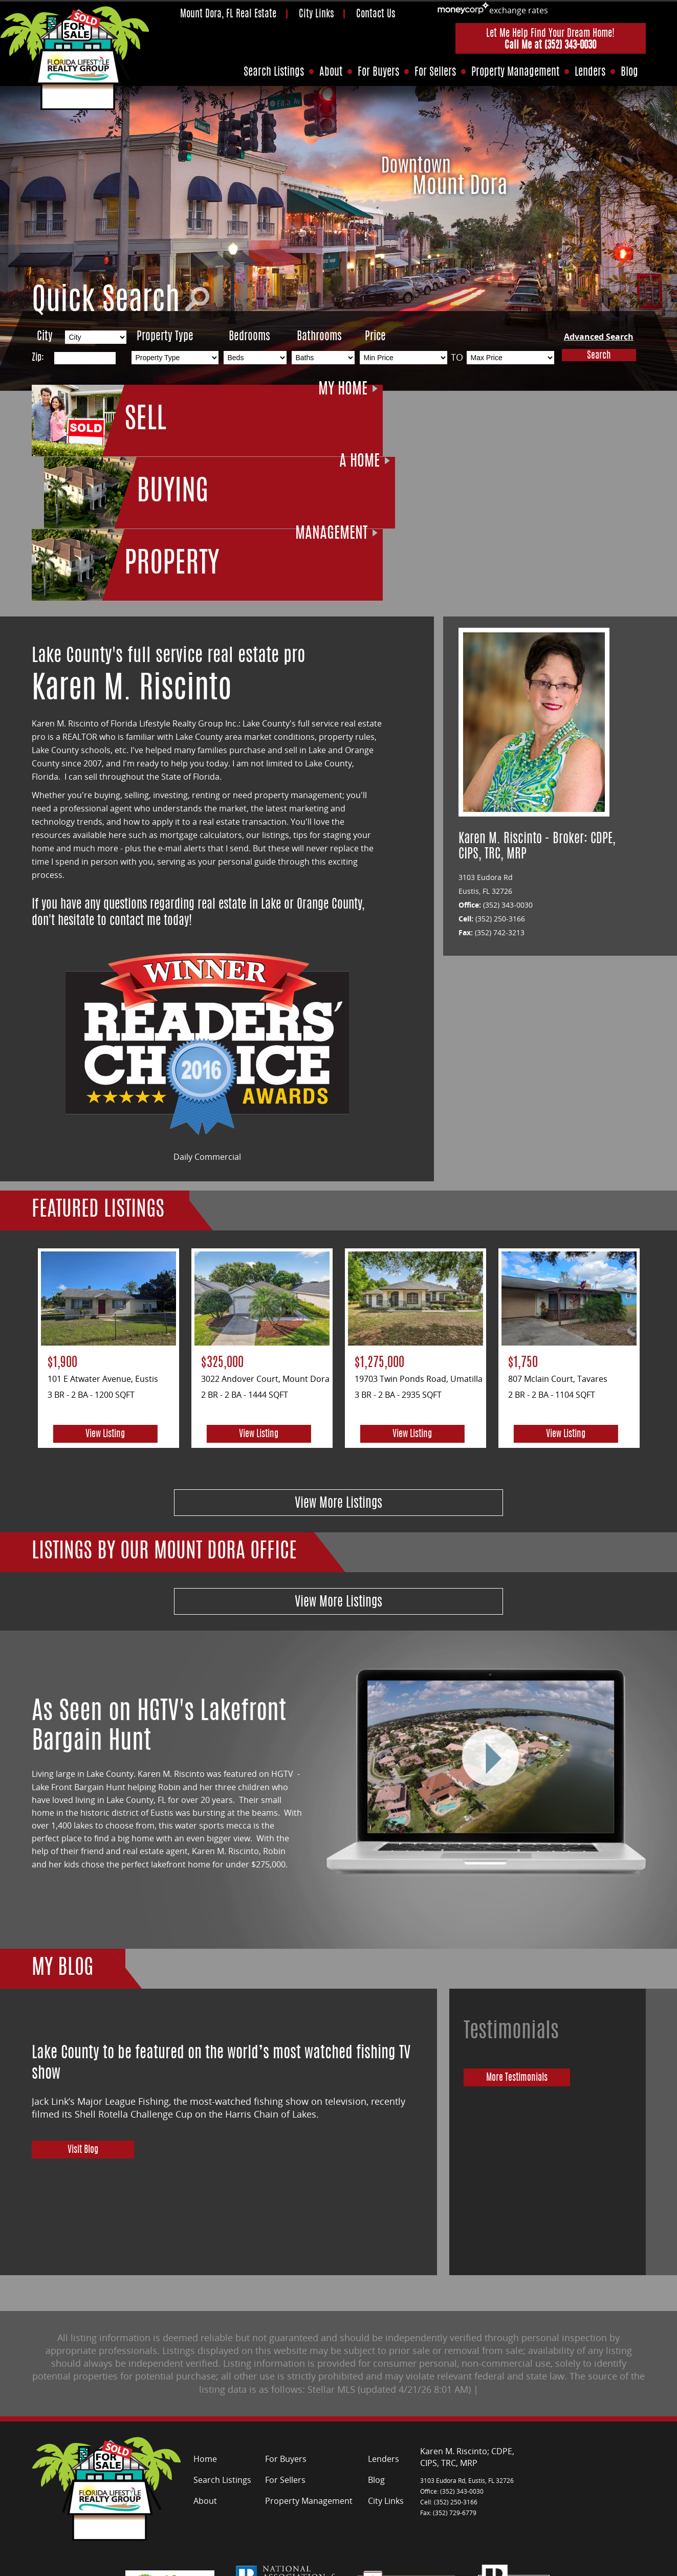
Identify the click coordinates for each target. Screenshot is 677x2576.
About (330, 72)
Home (205, 2310)
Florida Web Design (612, 2564)
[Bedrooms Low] (255, 357)
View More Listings (338, 1354)
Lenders (590, 72)
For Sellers (435, 72)
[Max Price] (510, 357)
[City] (95, 337)
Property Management (515, 72)
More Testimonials (530, 1935)
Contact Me (276, 2564)
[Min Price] (403, 357)
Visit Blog (83, 2007)
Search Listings (274, 72)
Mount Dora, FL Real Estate (228, 14)
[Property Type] (175, 357)
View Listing (105, 1284)
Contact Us (375, 14)
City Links (316, 14)
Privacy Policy (223, 2564)
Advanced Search (599, 336)
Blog (629, 72)
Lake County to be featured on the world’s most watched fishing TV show (221, 1915)
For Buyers (378, 72)
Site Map (174, 2564)
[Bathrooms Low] (323, 357)
